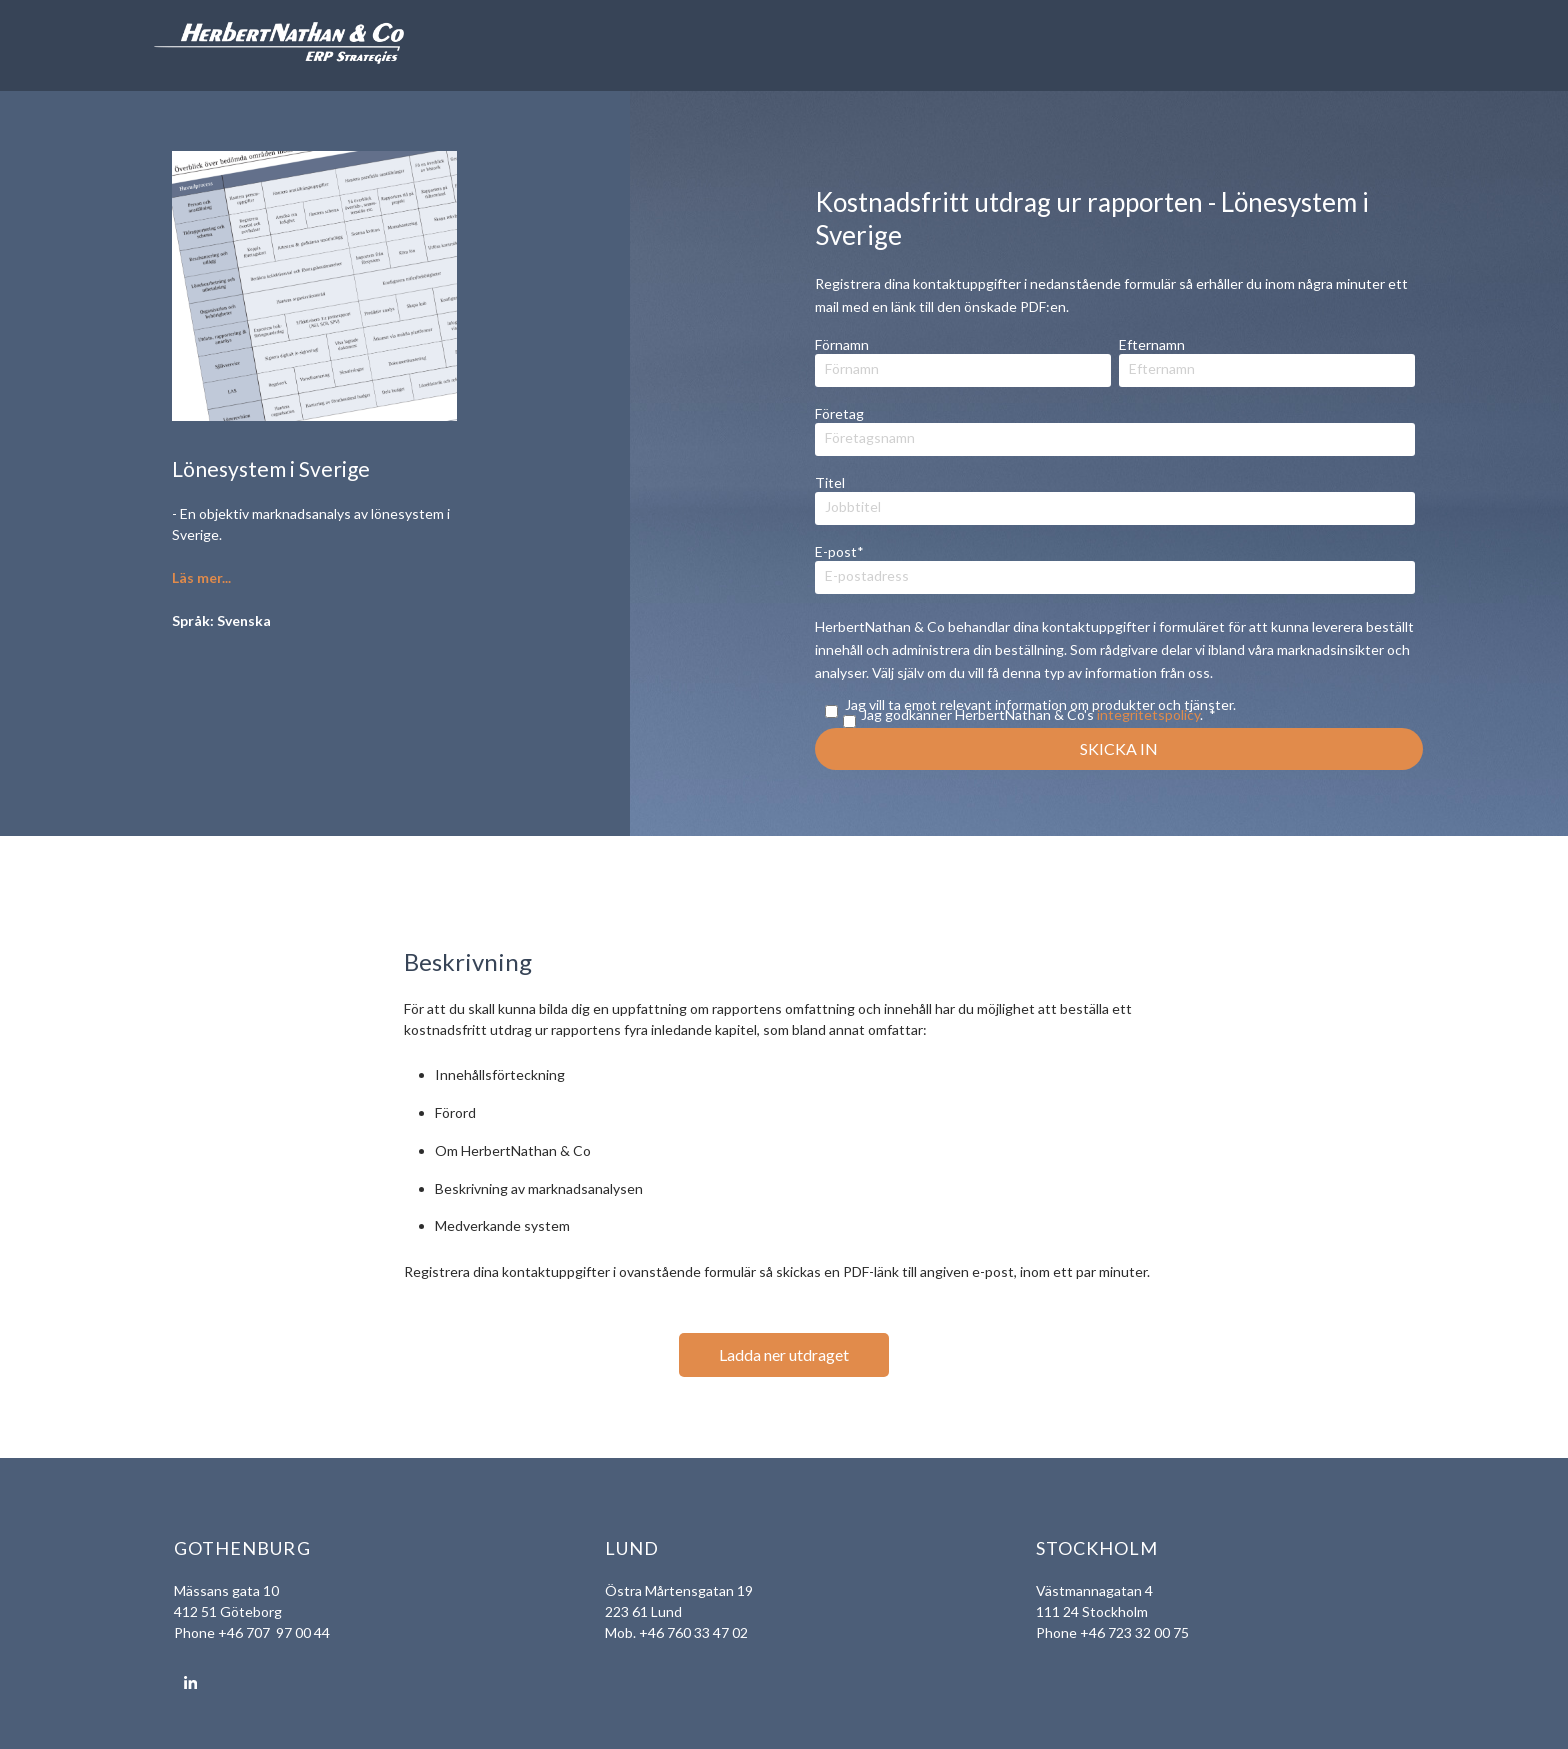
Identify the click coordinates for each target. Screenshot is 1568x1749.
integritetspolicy (1148, 714)
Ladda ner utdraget (784, 1354)
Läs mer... (201, 577)
